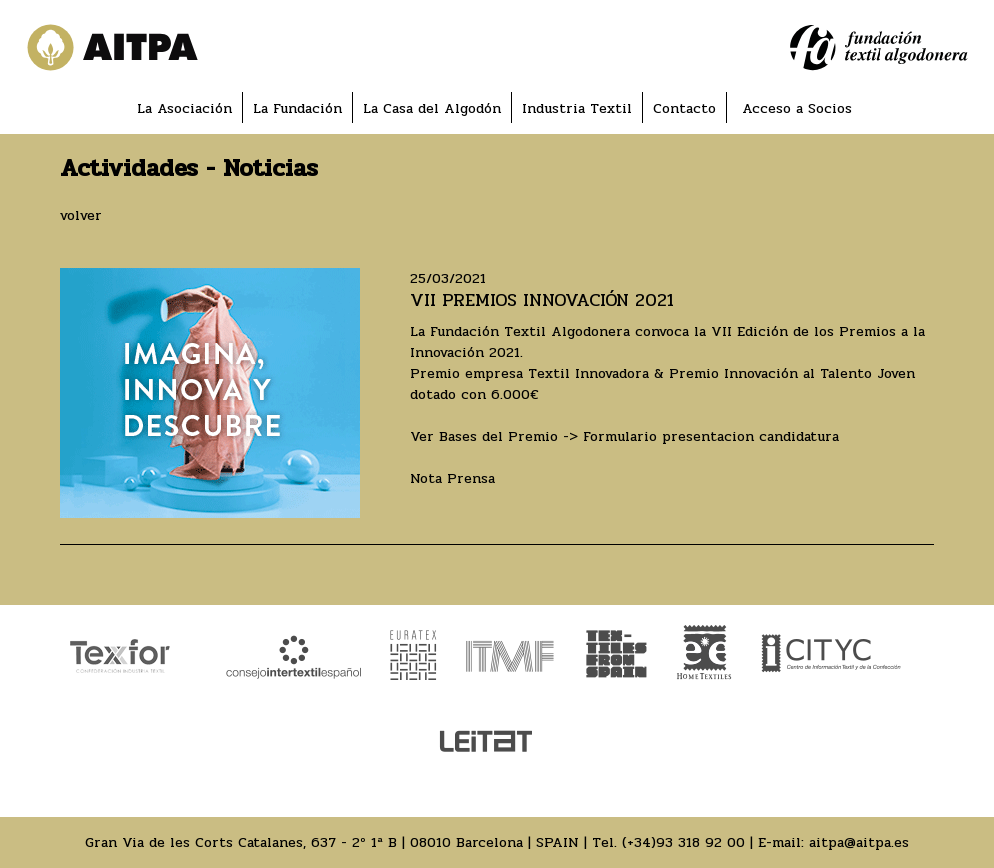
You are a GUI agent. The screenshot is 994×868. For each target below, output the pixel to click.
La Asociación (184, 108)
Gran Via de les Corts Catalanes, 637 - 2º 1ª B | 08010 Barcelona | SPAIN (332, 842)
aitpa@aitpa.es (859, 842)
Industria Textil (577, 108)
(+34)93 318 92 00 (683, 842)
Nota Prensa (452, 478)
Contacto (684, 108)
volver (81, 215)
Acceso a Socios (797, 108)
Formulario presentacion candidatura (711, 436)
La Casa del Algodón (432, 108)
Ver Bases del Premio (484, 436)
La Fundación (297, 108)
